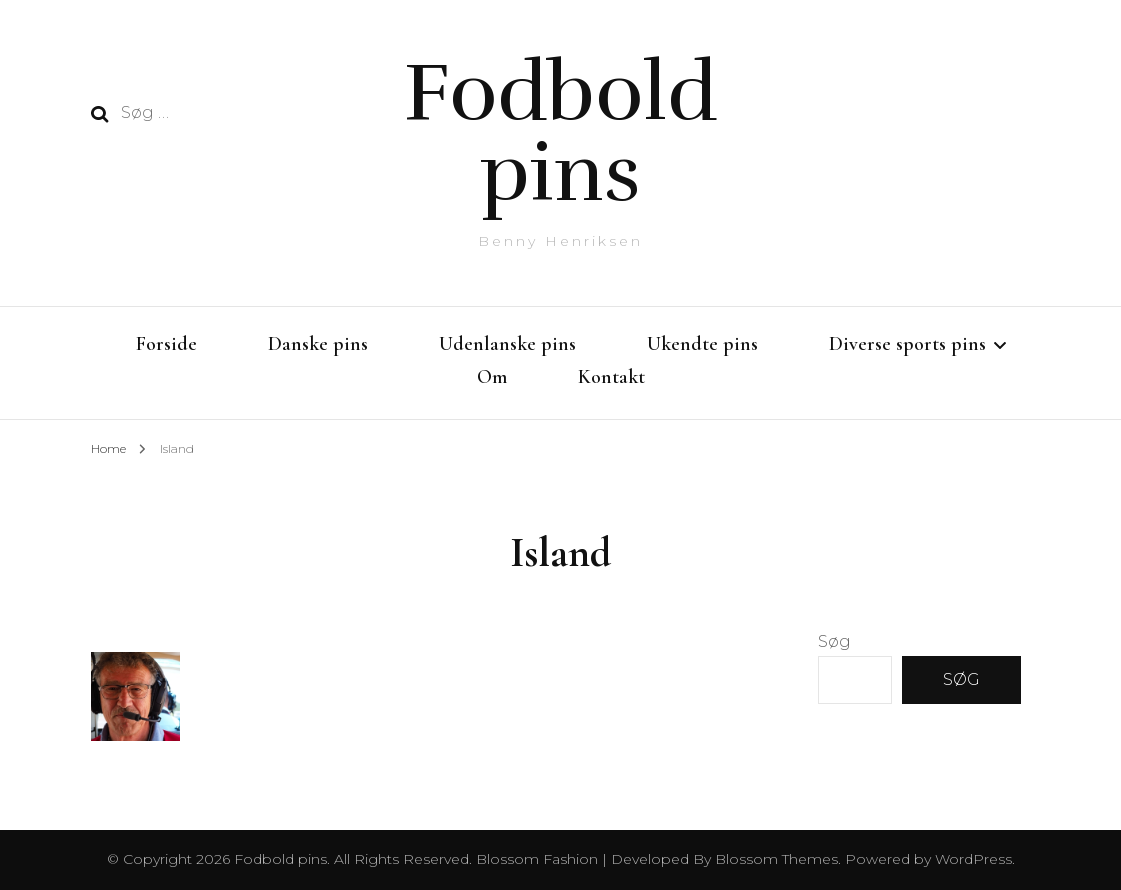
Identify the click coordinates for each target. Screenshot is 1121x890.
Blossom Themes (774, 859)
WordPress (973, 859)
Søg (834, 641)
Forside (166, 344)
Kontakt (611, 377)
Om (492, 377)
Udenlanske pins (507, 344)
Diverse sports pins (907, 344)
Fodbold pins (560, 132)
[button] (136, 696)
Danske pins (318, 344)
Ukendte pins (702, 344)
